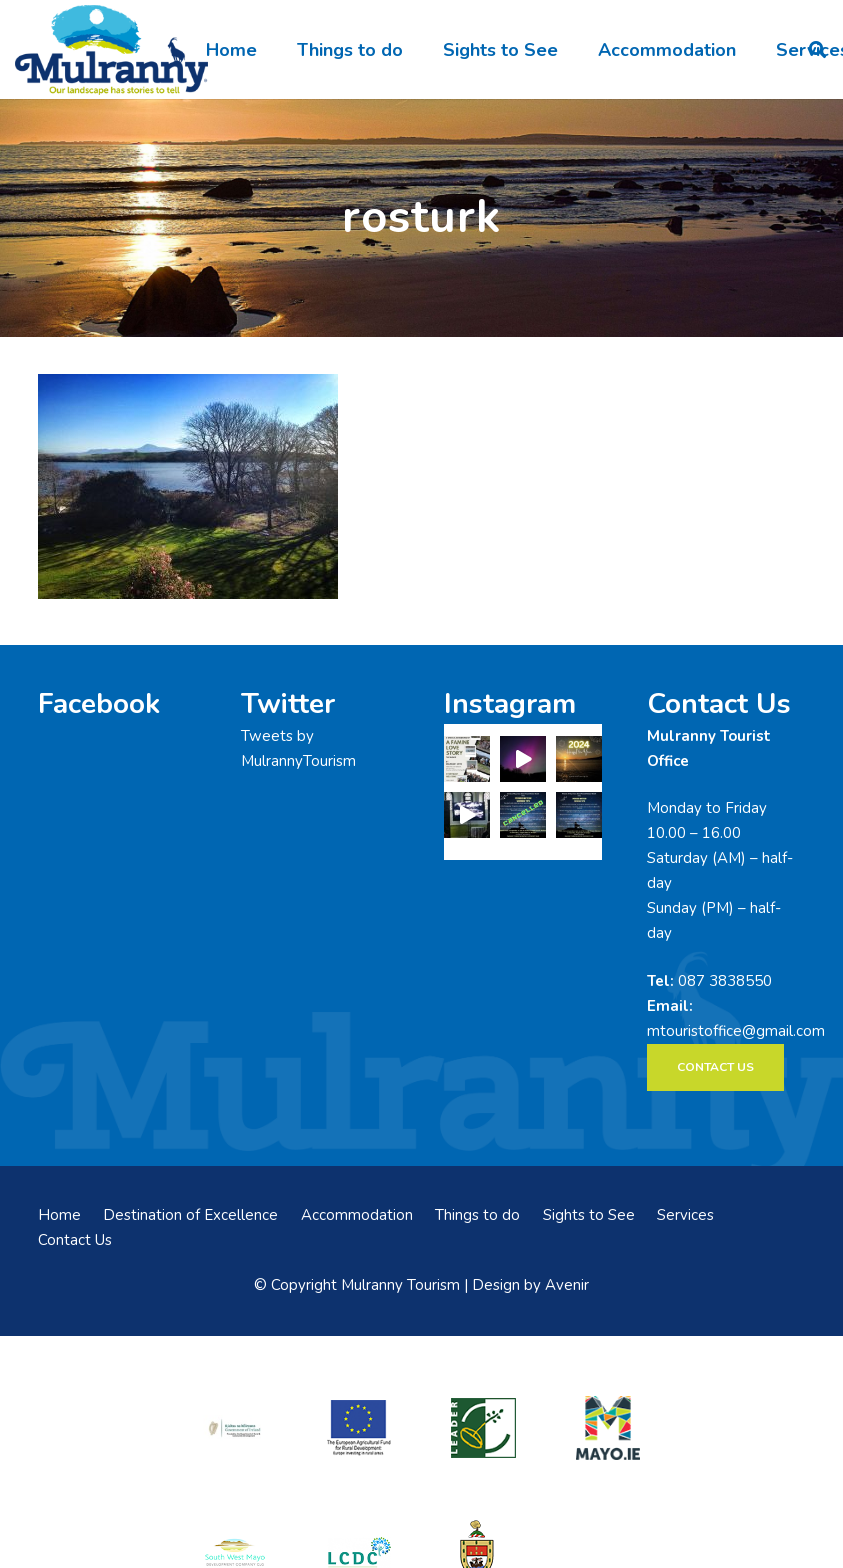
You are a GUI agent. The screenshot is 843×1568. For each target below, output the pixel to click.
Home (59, 1215)
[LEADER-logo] (483, 1427)
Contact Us (75, 1240)
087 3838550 (725, 981)
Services (685, 1215)
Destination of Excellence (190, 1215)
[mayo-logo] (608, 1428)
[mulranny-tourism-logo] (111, 50)
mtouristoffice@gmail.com (736, 1031)
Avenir (567, 1285)
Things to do (477, 1215)
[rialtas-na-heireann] (235, 1428)
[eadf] (359, 1427)
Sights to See (589, 1215)
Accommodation (357, 1215)
